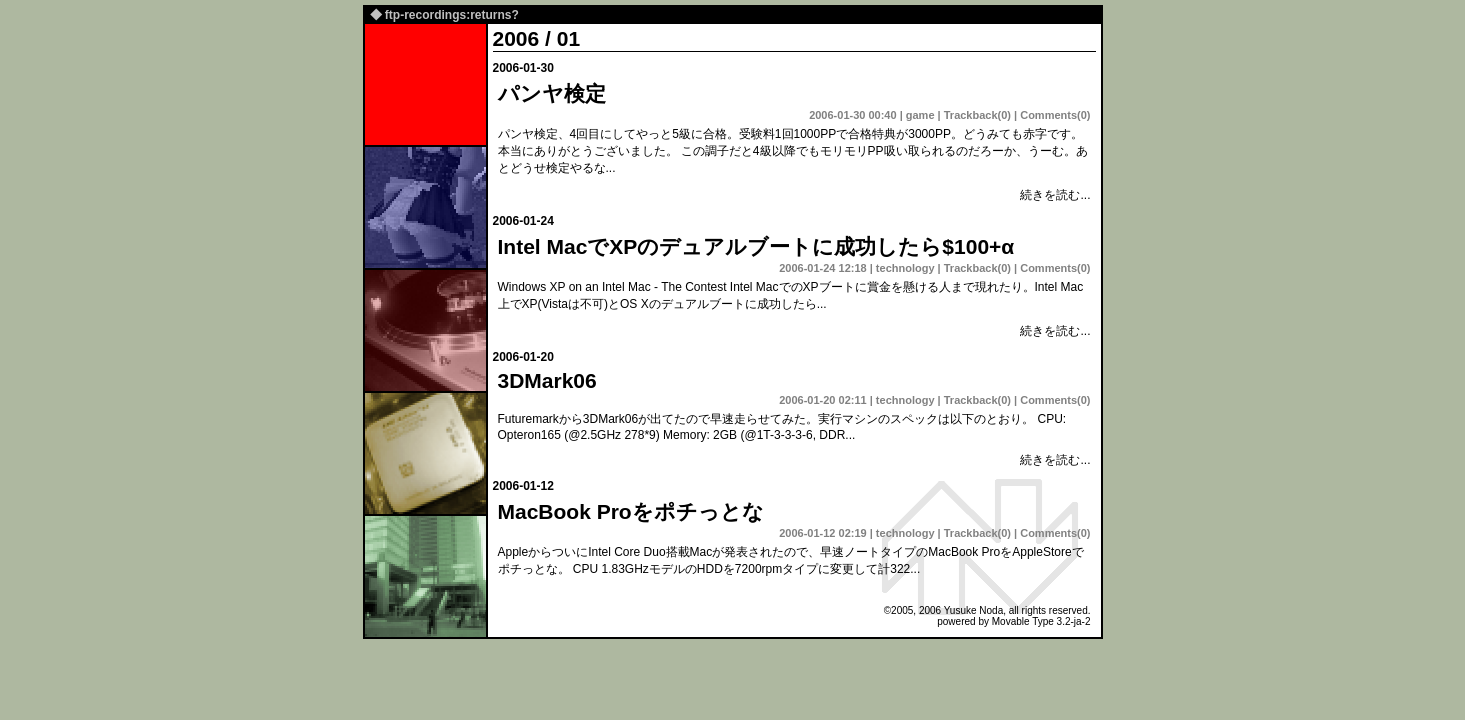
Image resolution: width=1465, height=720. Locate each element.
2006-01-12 (523, 486)
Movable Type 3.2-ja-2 (1041, 621)
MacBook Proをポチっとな (631, 511)
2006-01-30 (523, 68)
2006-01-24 (523, 221)
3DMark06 (547, 380)
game (920, 115)
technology (905, 268)
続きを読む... (1055, 195)
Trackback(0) (977, 115)
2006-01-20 (523, 357)
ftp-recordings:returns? (452, 15)
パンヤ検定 (552, 93)
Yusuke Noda (974, 610)
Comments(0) (1055, 115)
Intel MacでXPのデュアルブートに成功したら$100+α (756, 246)
